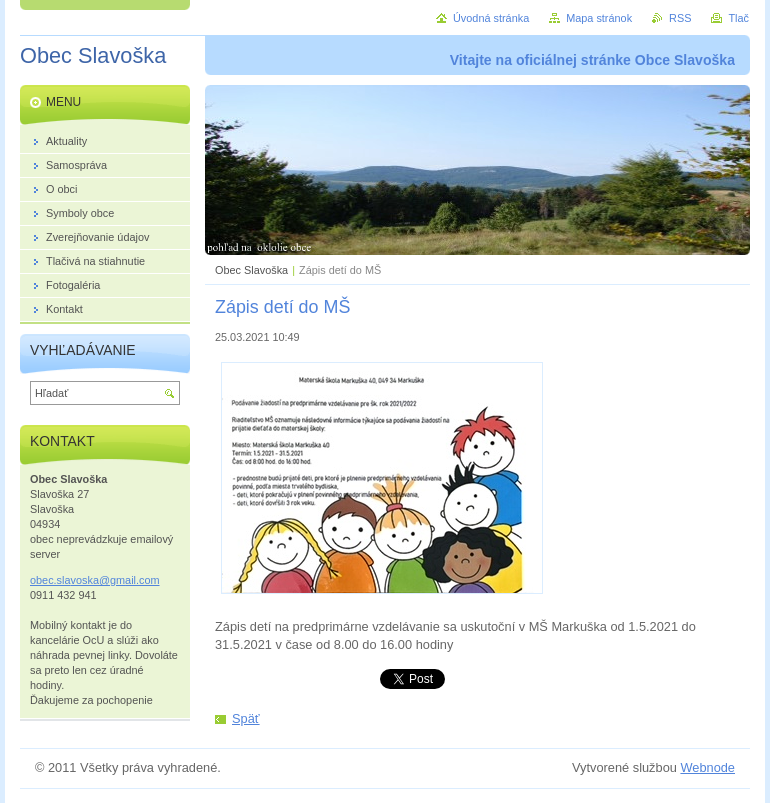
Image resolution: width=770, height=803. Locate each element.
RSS (680, 18)
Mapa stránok (599, 18)
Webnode (707, 767)
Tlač (738, 18)
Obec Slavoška (251, 270)
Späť (246, 718)
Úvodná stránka (491, 18)
